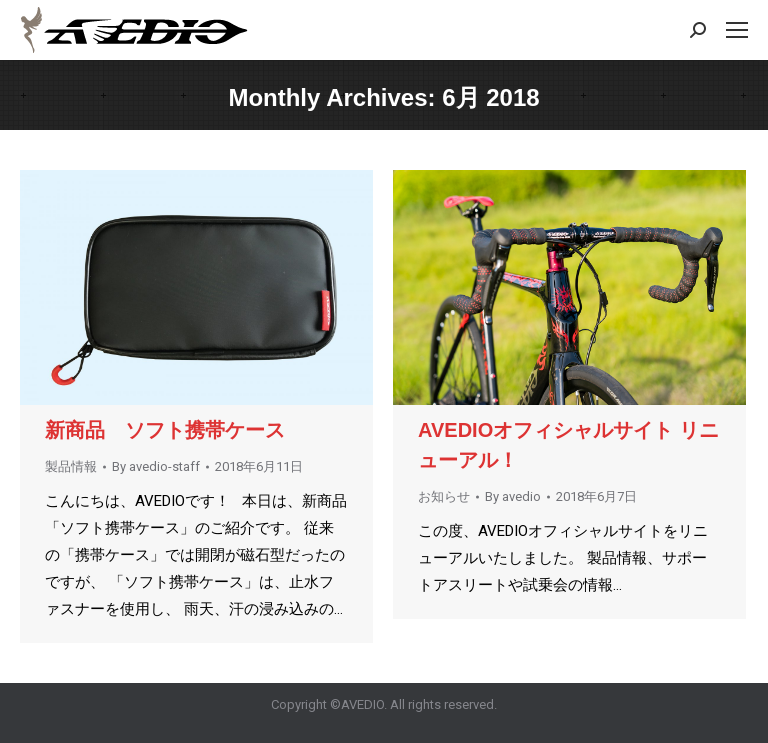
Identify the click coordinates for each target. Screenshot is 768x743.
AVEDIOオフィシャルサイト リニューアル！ (568, 445)
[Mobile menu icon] (737, 30)
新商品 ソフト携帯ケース (175, 430)
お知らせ (444, 496)
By (156, 466)
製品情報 (71, 466)
